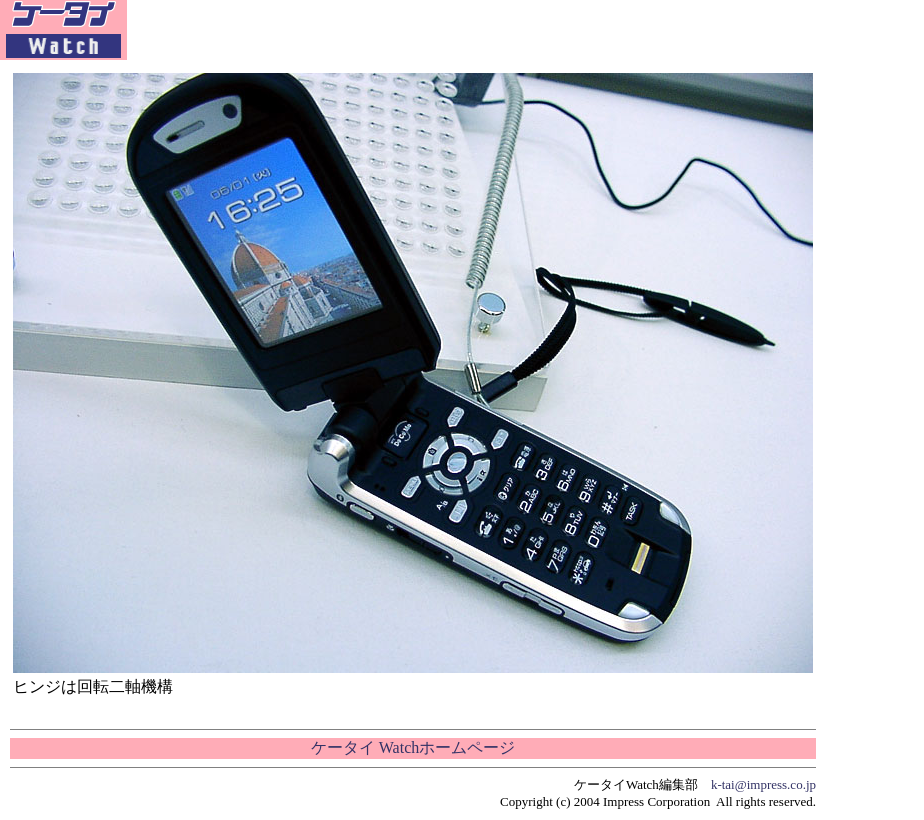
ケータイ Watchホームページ (413, 747)
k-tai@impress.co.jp (763, 784)
